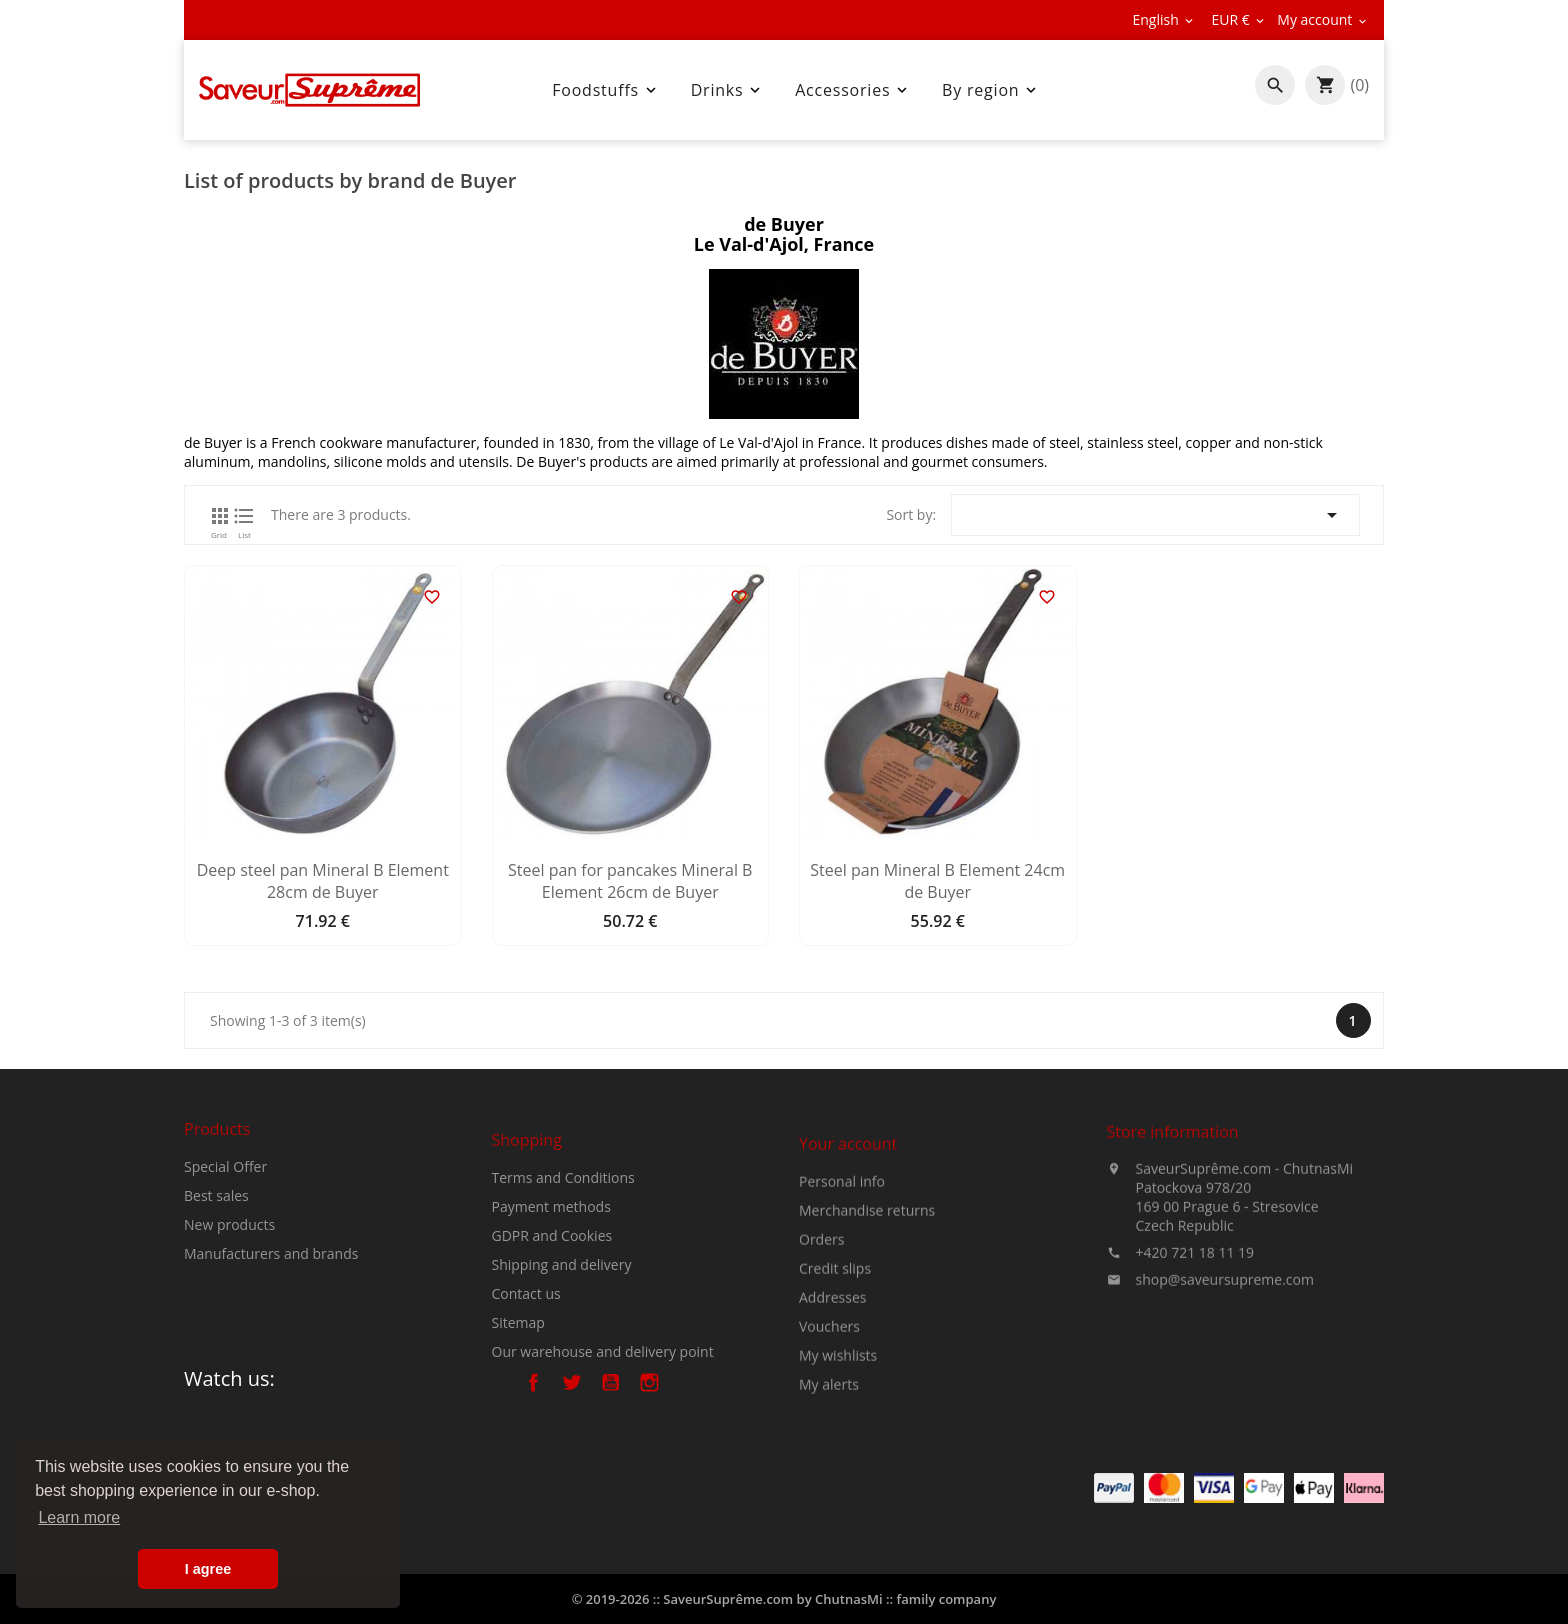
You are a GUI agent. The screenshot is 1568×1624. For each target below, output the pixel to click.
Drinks (728, 90)
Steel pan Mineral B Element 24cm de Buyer (937, 882)
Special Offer (225, 1220)
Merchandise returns (867, 1306)
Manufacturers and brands (271, 1307)
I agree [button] (208, 1569)
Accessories (853, 90)
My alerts (829, 1480)
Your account (848, 1240)
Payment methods (551, 1291)
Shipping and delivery (562, 1349)
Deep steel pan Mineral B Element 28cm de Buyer (323, 882)
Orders (821, 1335)
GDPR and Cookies (552, 1320)
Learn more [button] (79, 1517)
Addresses (832, 1393)
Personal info (842, 1277)
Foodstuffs (606, 90)
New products (229, 1278)
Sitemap (518, 1407)
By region (991, 90)
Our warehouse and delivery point (603, 1436)
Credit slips (835, 1364)
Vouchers (829, 1422)
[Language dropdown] (1164, 20)
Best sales (216, 1249)
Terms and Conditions (563, 1262)
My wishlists (838, 1451)
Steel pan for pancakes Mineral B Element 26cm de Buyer (630, 882)
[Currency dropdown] (1239, 20)
